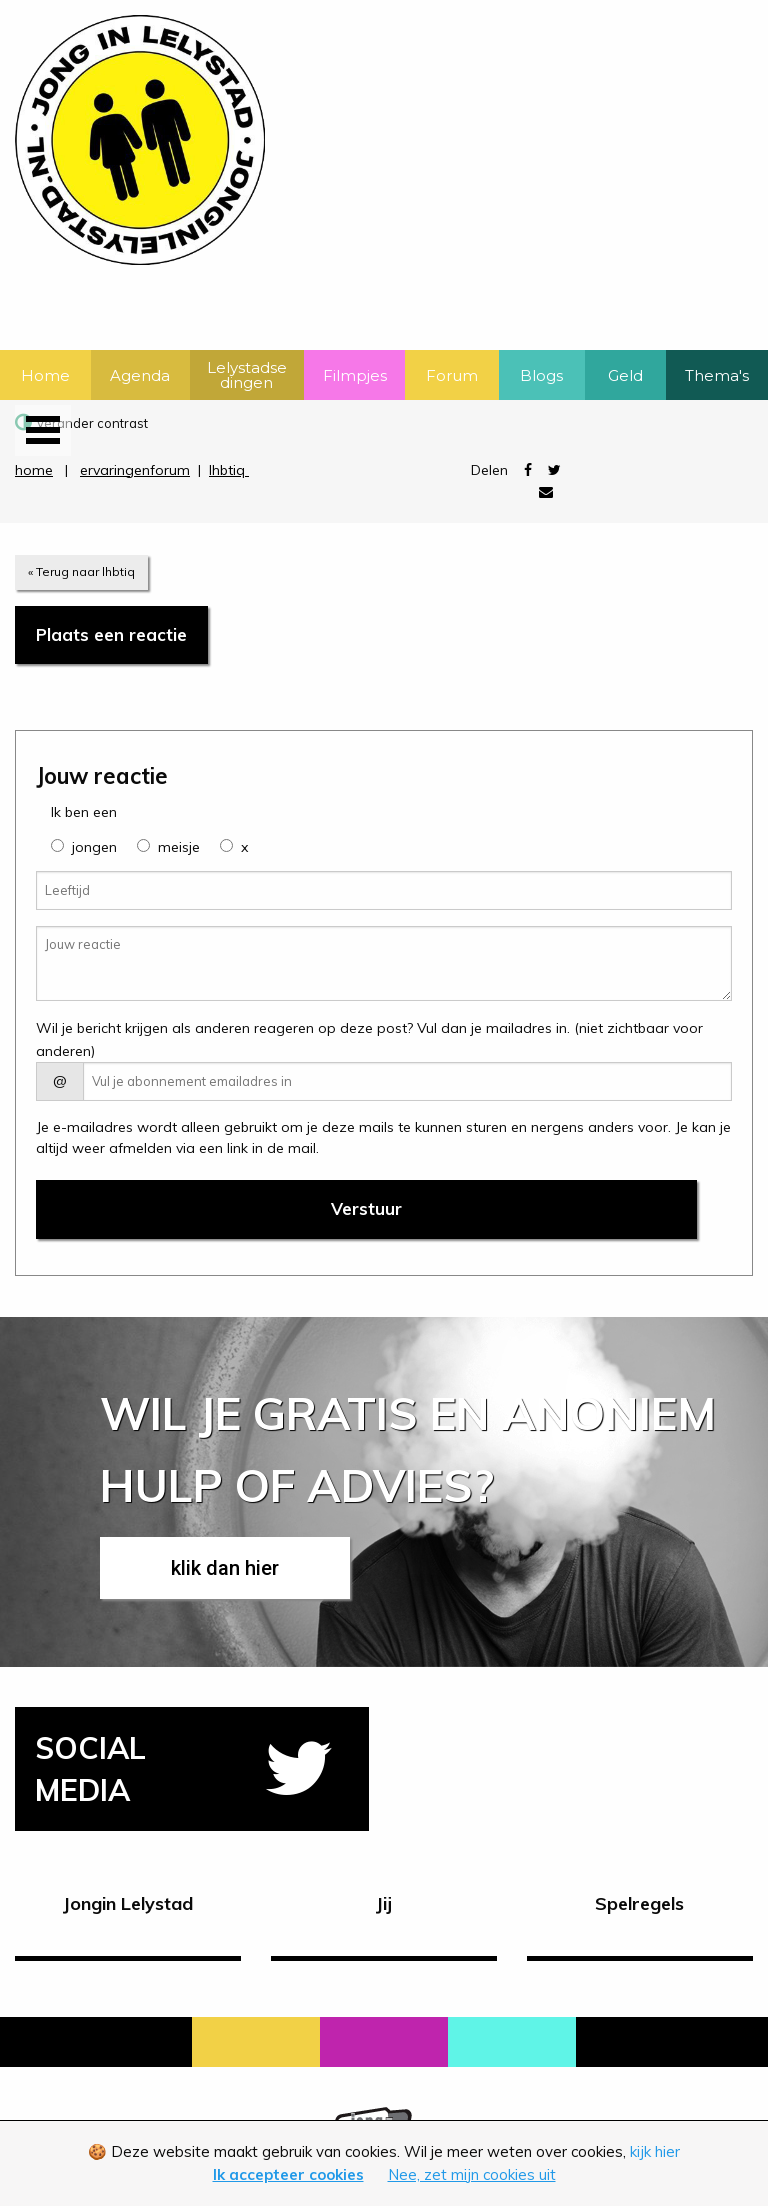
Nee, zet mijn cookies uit (472, 2174)
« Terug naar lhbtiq (81, 571)
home (34, 470)
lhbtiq (229, 470)
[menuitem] (45, 375)
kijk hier (655, 2151)
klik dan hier (225, 1568)
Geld (625, 375)
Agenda (140, 375)
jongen (94, 847)
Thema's (717, 375)
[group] (57, 845)
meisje (179, 847)
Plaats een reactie (111, 634)
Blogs (541, 375)
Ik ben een (84, 812)
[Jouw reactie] (384, 964)
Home (45, 375)
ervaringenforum (135, 470)
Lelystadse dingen (247, 375)
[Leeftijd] (384, 890)
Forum (452, 375)
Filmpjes (355, 375)
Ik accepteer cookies (288, 2174)
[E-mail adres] (407, 1081)
